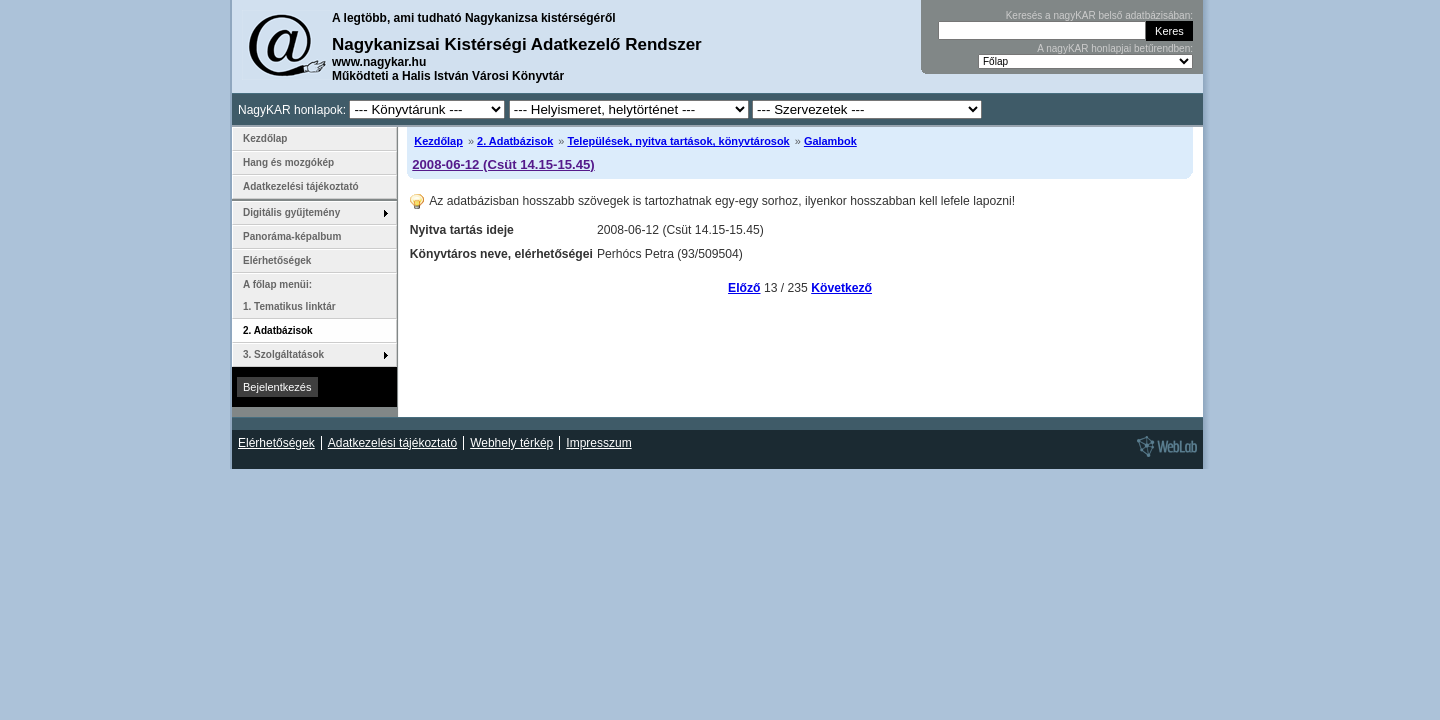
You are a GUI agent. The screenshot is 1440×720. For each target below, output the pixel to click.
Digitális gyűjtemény (291, 212)
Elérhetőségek (277, 260)
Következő (841, 288)
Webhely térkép (511, 443)
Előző (744, 288)
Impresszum (598, 443)
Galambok (830, 141)
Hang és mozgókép (288, 162)
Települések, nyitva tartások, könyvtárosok (678, 141)
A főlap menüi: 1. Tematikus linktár (289, 295)
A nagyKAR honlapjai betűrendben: (1115, 48)
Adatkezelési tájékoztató (301, 186)
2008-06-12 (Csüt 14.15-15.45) (503, 164)
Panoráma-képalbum (292, 236)
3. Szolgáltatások (283, 354)
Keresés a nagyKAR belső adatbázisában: (1099, 15)
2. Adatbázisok (515, 141)
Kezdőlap (438, 141)
